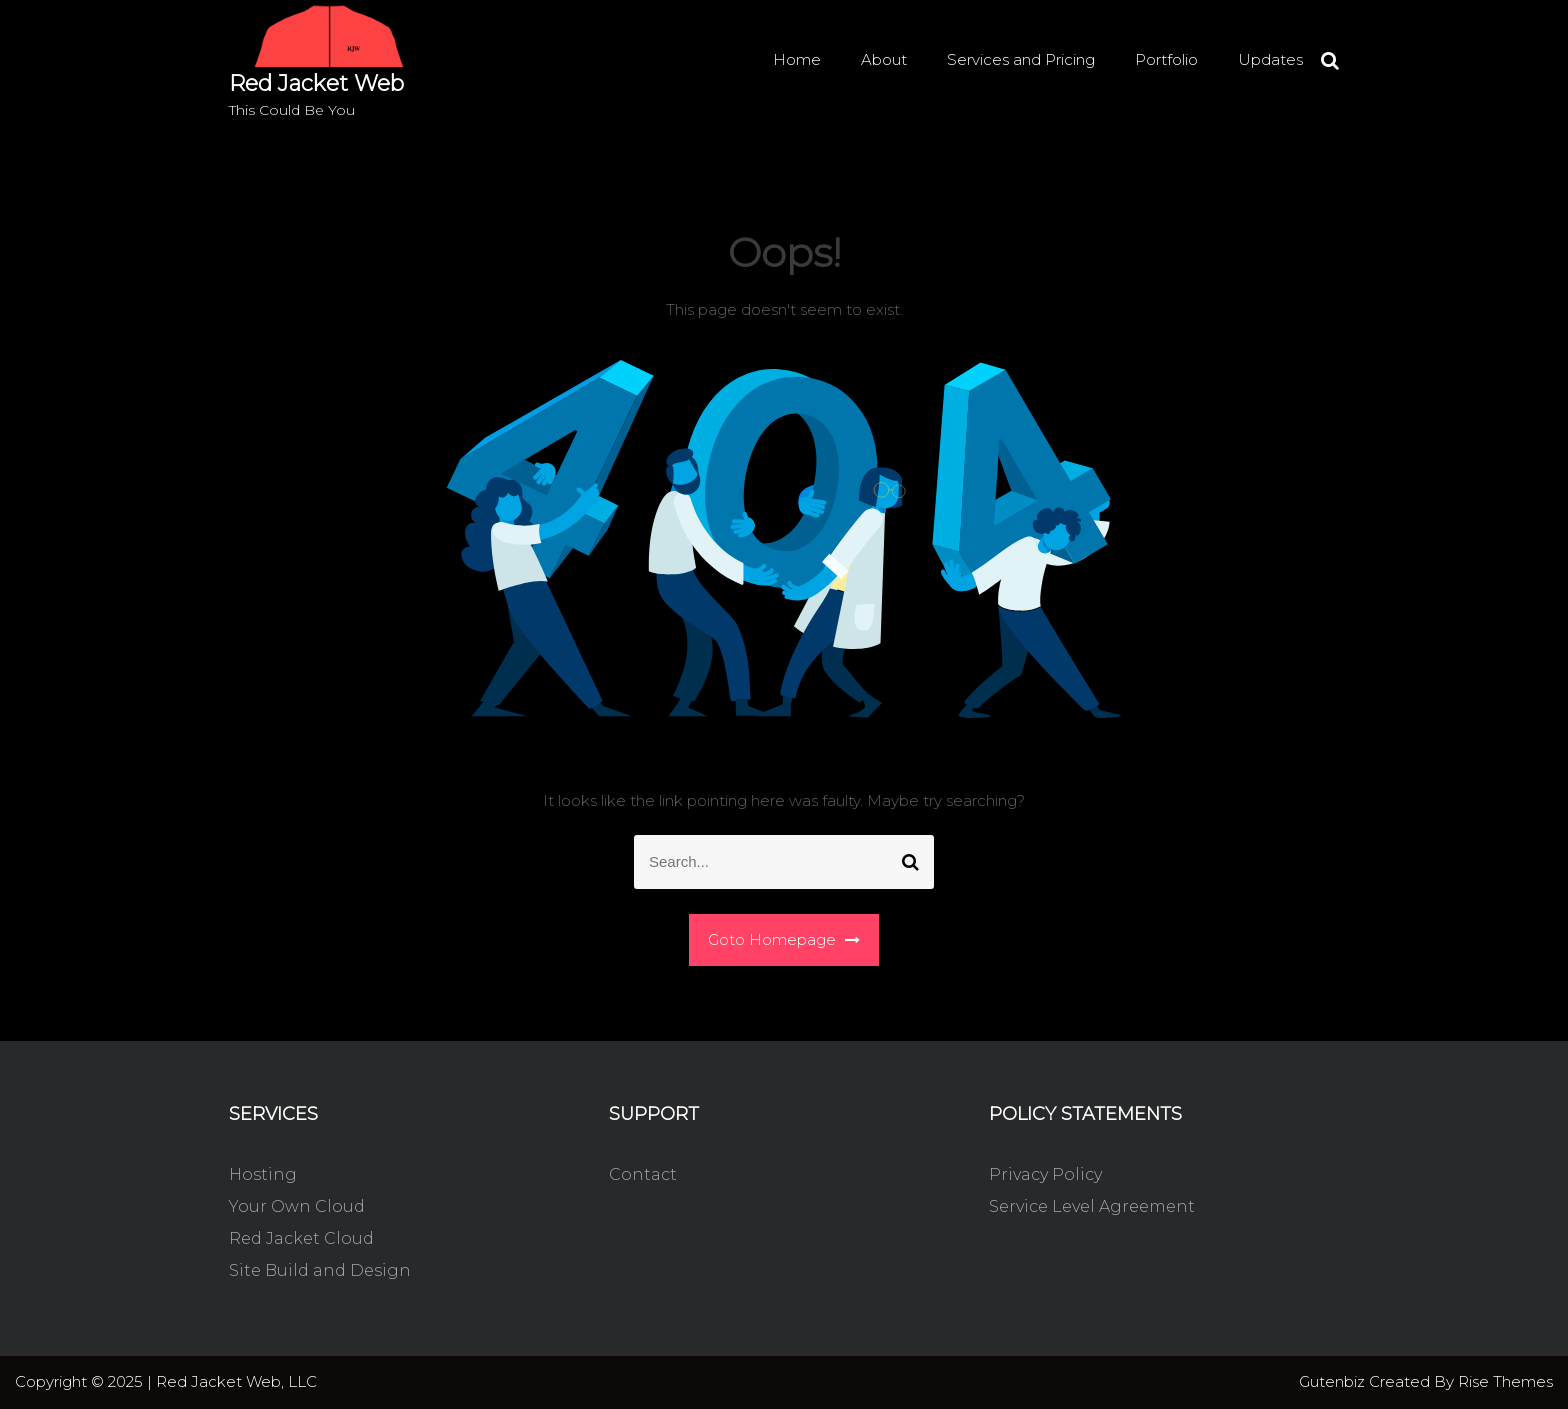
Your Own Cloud (297, 1206)
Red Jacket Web (316, 83)
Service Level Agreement (1092, 1206)
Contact (643, 1174)
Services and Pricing (1021, 59)
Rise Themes (1505, 1381)
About (884, 59)
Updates (1270, 59)
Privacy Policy (1045, 1174)
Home (797, 59)
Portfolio (1166, 59)
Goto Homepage (784, 939)
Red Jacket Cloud (301, 1238)
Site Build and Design (320, 1270)
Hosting (263, 1174)
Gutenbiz (1334, 1381)
